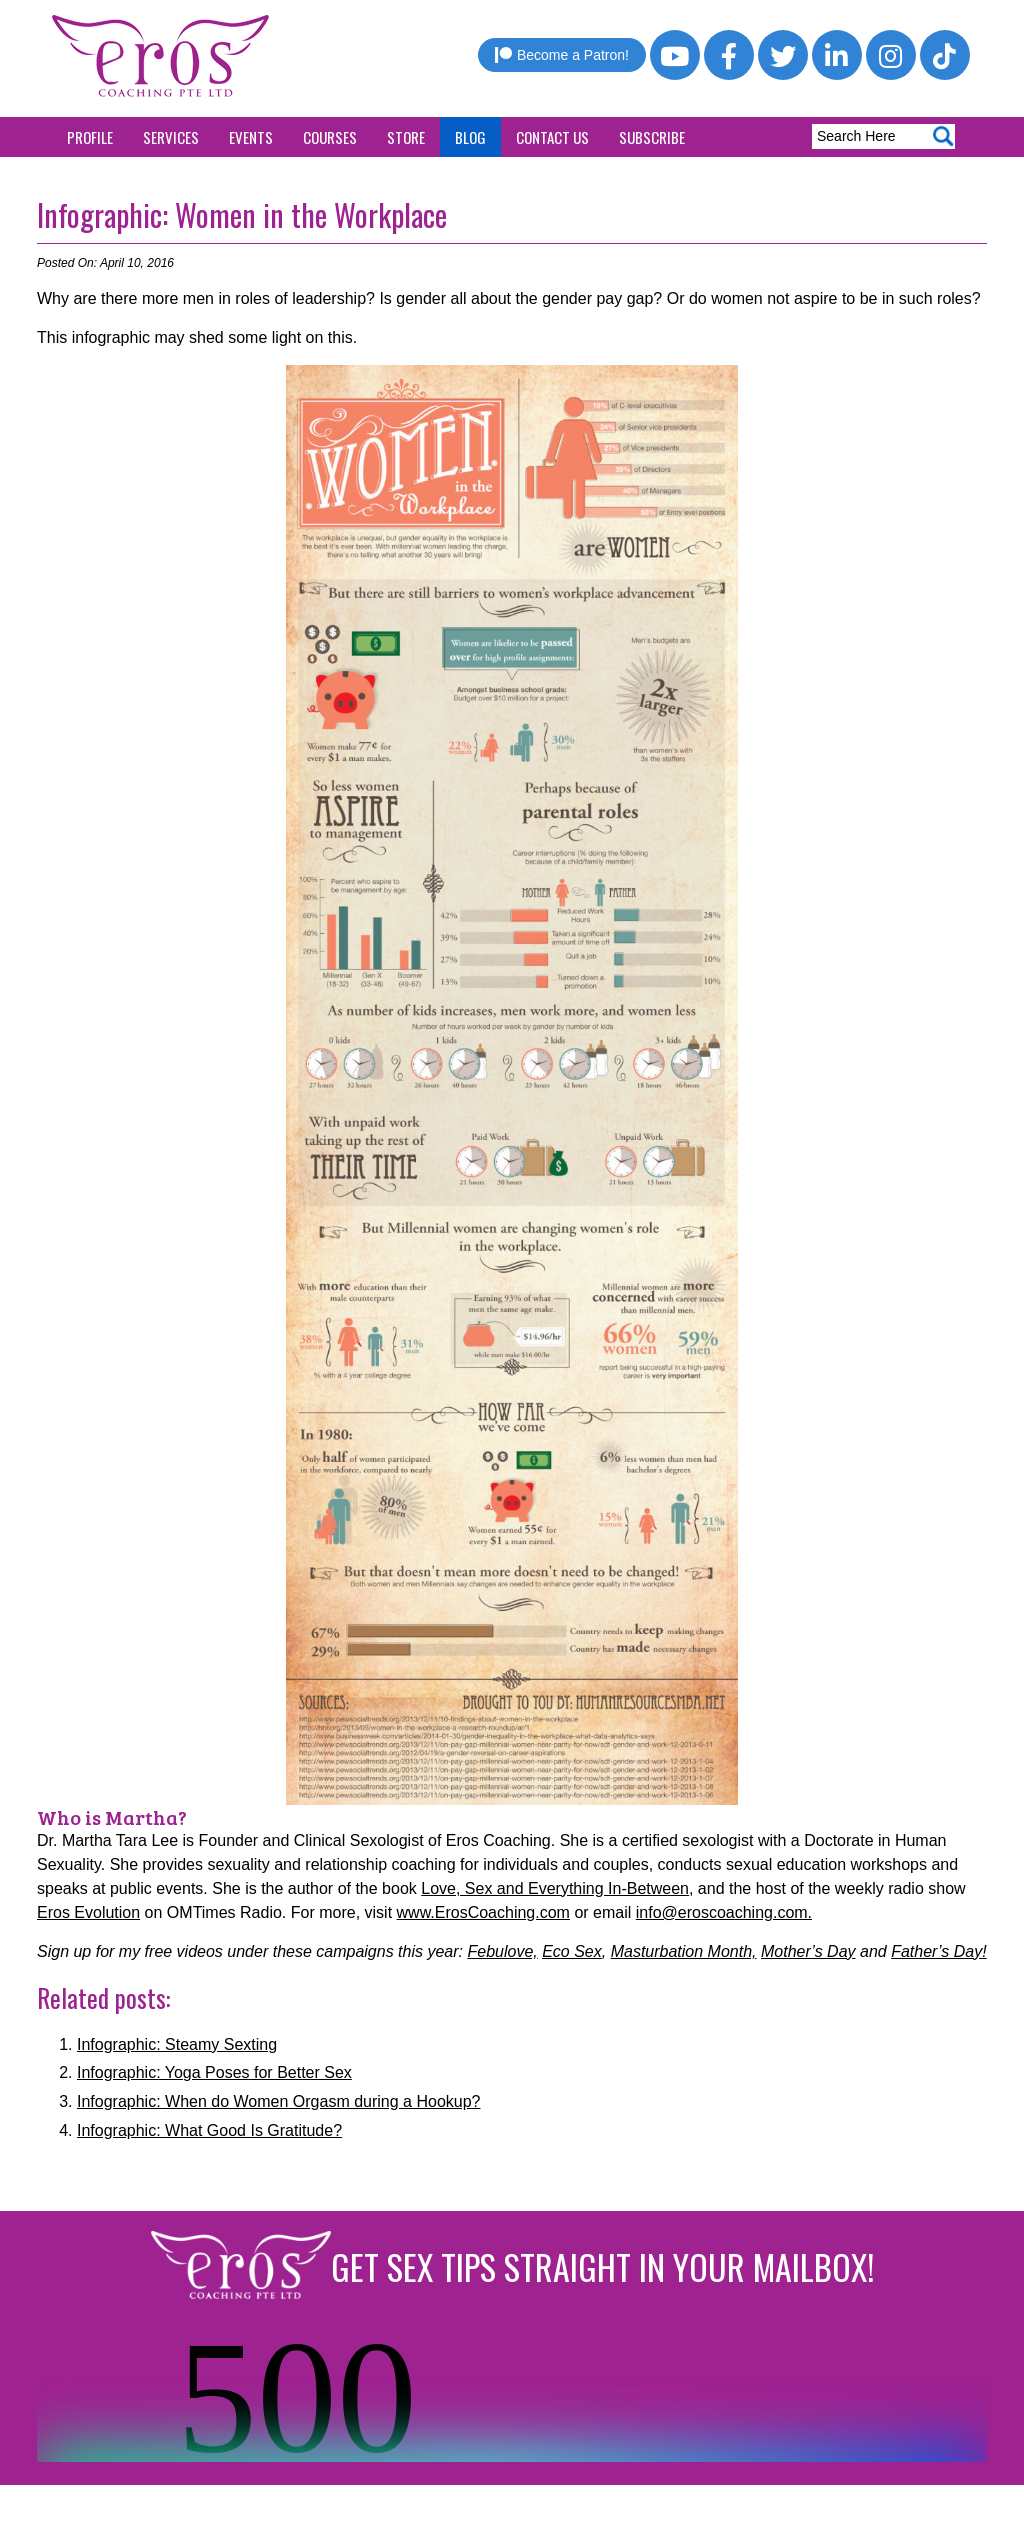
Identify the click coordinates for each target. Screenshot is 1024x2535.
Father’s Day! (938, 1951)
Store (406, 137)
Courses (330, 137)
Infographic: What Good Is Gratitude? (209, 2130)
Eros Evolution (88, 1912)
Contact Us (552, 137)
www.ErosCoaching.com (483, 1912)
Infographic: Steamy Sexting (177, 2044)
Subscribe (652, 137)
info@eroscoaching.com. (724, 1912)
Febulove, (502, 1951)
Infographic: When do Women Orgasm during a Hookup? (278, 2101)
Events (251, 137)
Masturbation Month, (684, 1951)
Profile (90, 137)
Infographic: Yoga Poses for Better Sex (214, 2072)
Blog (470, 137)
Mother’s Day (808, 1951)
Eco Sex (572, 1951)
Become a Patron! (562, 55)
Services (171, 137)
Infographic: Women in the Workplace (242, 214)
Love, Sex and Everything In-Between (555, 1888)
